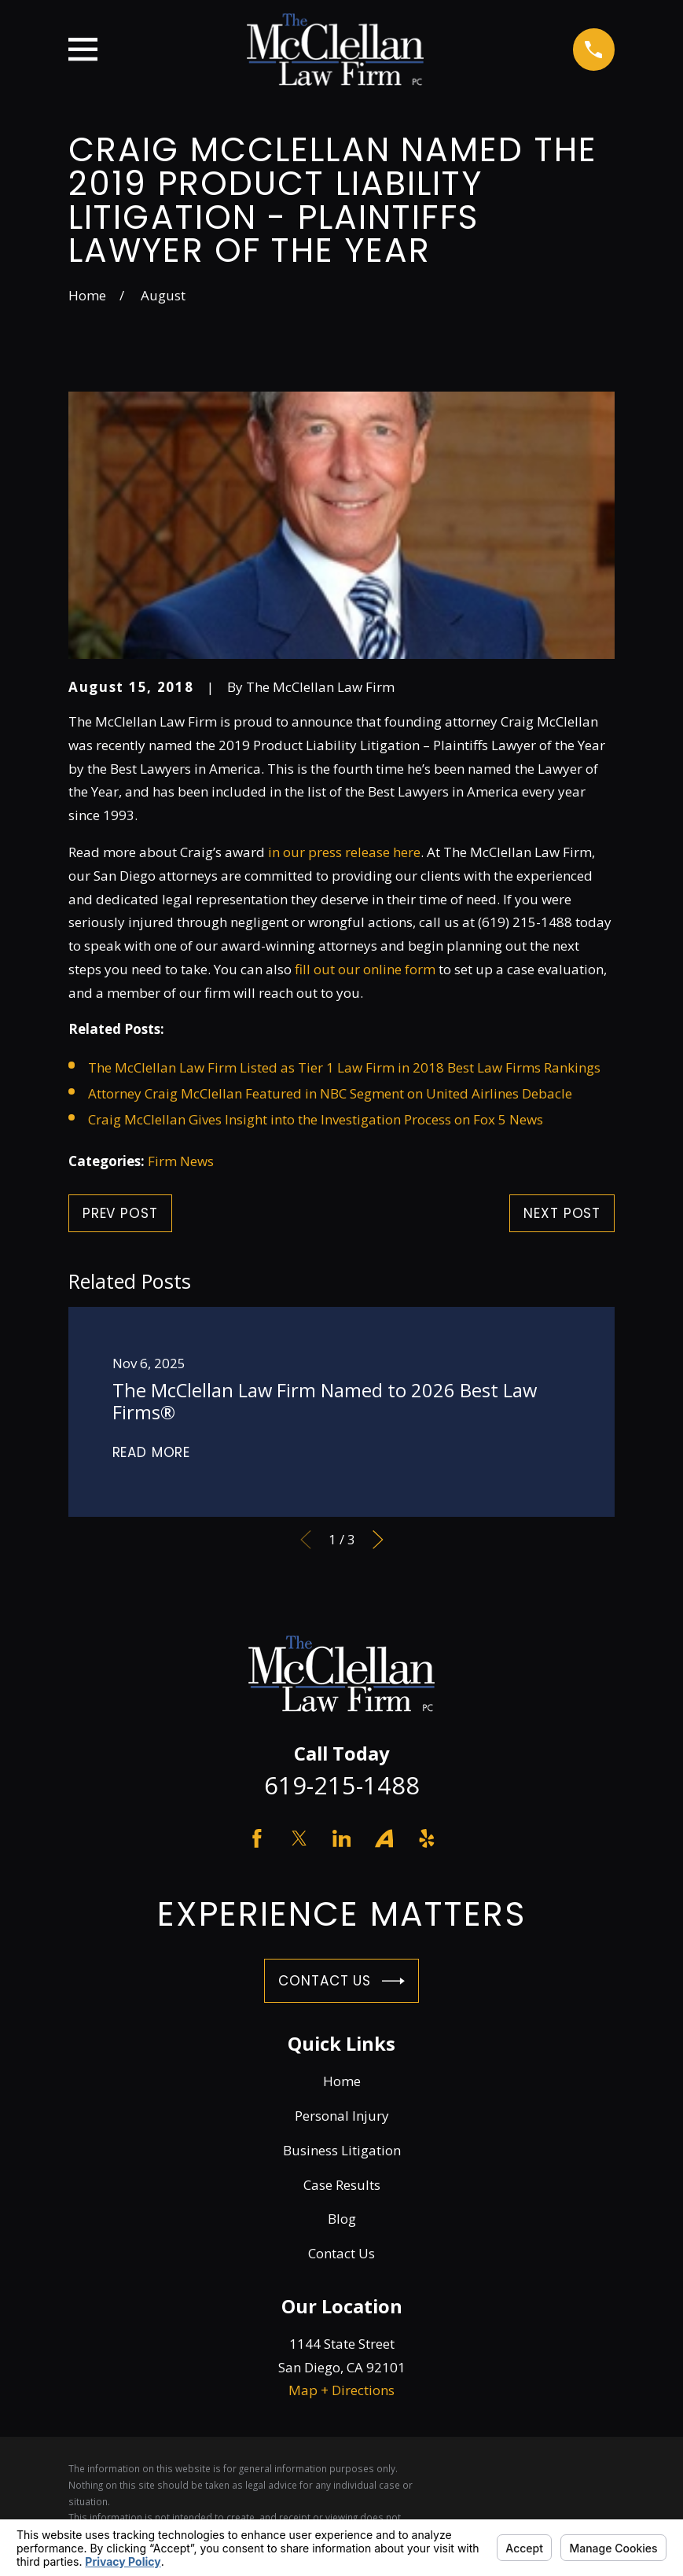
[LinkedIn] (341, 1838)
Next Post (561, 1213)
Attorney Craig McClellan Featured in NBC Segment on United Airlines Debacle (330, 1093)
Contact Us (341, 1981)
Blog (342, 2219)
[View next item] (378, 1539)
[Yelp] (426, 1838)
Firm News (181, 1161)
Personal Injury (342, 2116)
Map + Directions (341, 2390)
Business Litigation (342, 2150)
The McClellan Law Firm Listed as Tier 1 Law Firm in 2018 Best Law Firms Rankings (344, 1067)
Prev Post (120, 1213)
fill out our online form (365, 969)
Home (342, 2081)
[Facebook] (257, 1838)
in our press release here (344, 852)
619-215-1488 (342, 1784)
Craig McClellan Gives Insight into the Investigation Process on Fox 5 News (315, 1119)
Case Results (341, 2185)
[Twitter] (299, 1838)
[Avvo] (384, 1838)
